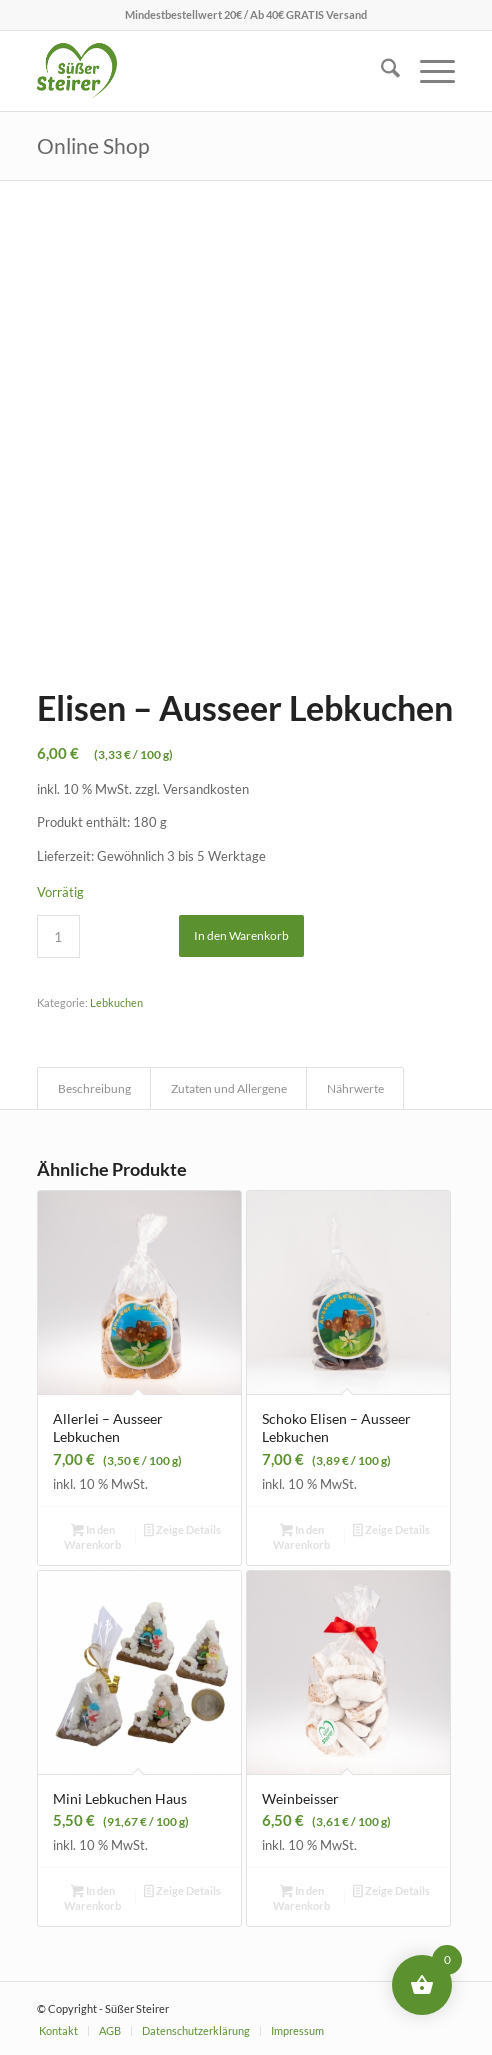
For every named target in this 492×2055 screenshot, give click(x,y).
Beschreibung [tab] (94, 1088)
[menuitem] (380, 71)
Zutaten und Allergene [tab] (229, 1088)
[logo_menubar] (204, 71)
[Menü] (427, 71)
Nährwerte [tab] (355, 1088)
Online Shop (93, 145)
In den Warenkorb (241, 935)
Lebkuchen (116, 1002)
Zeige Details (182, 1531)
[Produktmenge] (58, 936)
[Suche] (380, 71)
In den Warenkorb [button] (92, 1537)
